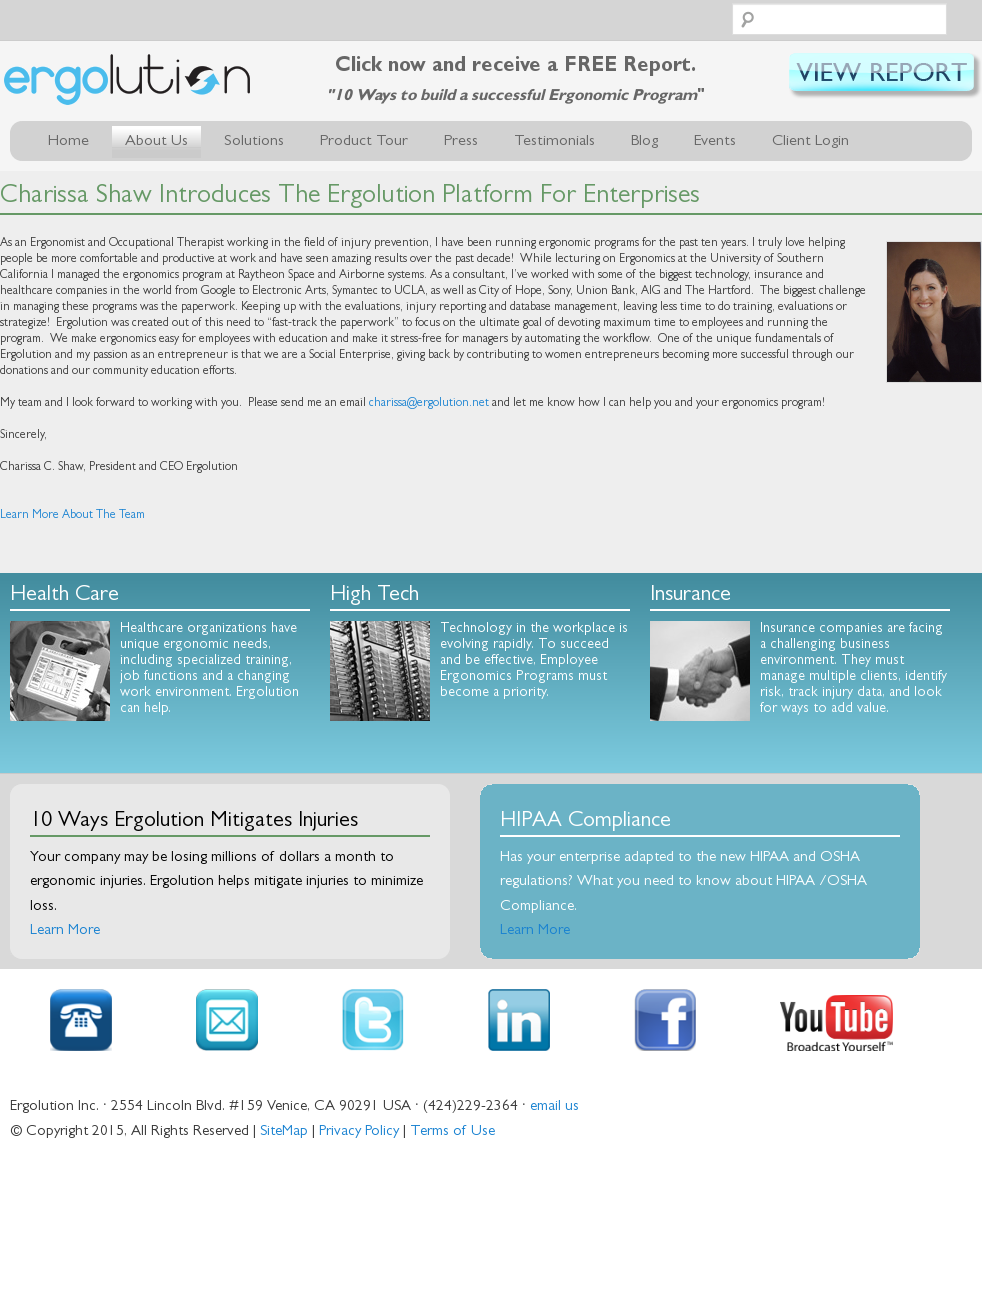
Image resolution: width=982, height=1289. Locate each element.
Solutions (254, 142)
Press (461, 142)
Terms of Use (452, 1132)
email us (554, 1107)
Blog (644, 142)
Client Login (810, 142)
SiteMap (284, 1132)
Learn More (65, 931)
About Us (156, 142)
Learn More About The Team (72, 516)
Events (715, 142)
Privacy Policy (359, 1132)
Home (68, 142)
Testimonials (554, 142)
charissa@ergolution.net (429, 404)
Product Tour (364, 142)
